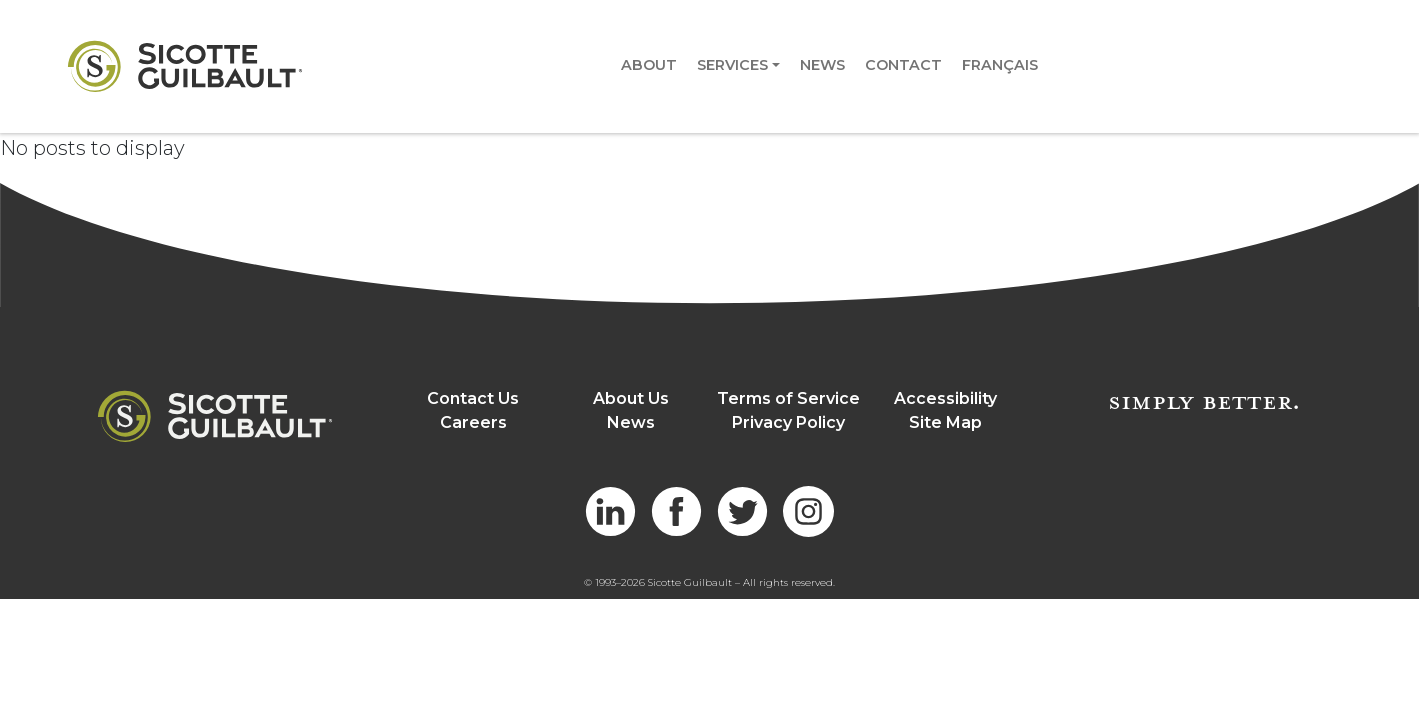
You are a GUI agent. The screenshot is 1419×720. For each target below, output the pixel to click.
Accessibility (945, 398)
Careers (473, 422)
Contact (903, 65)
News (822, 65)
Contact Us (473, 398)
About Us (631, 398)
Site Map (945, 422)
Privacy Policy (788, 422)
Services (732, 65)
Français (1000, 65)
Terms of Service (788, 398)
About (649, 65)
